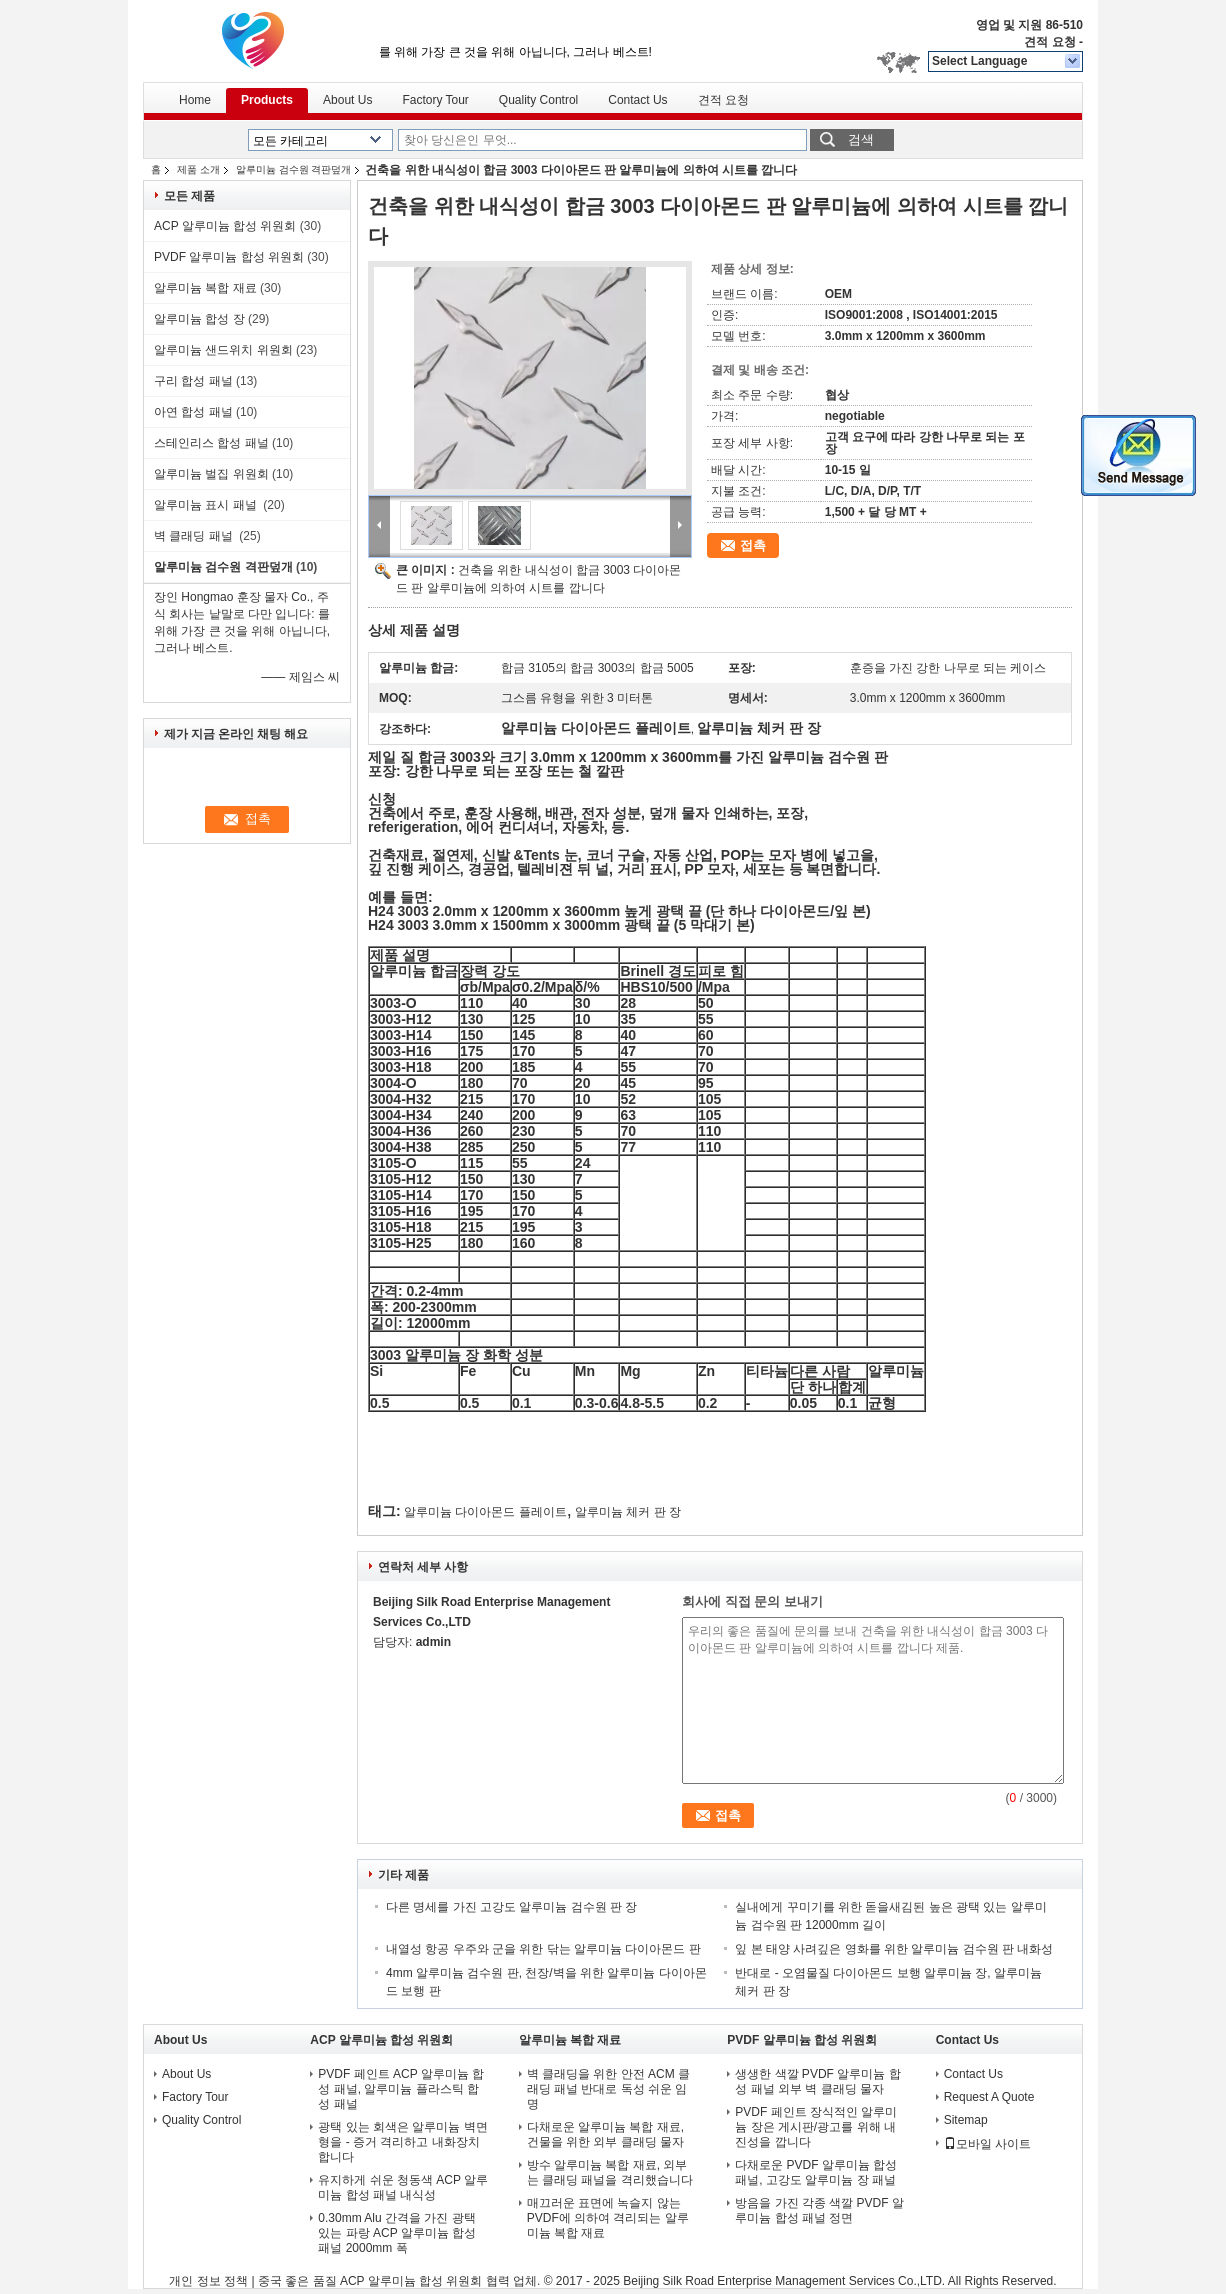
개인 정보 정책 (208, 2281)
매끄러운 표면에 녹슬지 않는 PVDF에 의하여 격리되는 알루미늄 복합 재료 (608, 2218)
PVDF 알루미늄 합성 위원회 (229, 257)
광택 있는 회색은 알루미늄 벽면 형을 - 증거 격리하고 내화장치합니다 (402, 2142)
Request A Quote (989, 2097)
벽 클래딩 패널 (195, 536)
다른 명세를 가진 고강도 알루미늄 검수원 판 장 (511, 1907)
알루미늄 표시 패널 (207, 505)
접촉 (753, 545)
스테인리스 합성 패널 (211, 443)
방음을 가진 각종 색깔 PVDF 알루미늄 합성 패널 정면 (819, 2210)
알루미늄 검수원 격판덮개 (294, 169)
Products (267, 100)
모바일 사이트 (987, 2144)
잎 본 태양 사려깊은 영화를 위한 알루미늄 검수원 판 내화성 (894, 1949)
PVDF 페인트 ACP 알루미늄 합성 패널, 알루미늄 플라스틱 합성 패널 (401, 2089)
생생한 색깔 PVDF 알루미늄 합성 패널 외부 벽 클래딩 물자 (817, 2081)
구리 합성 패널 (193, 381)
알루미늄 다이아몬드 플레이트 (485, 1512)
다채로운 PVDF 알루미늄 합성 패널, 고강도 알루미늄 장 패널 (817, 2172)
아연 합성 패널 (193, 412)
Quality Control (538, 100)
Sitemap (966, 2120)
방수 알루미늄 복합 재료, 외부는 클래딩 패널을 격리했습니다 (610, 2172)
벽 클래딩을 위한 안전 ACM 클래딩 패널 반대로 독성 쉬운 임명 (608, 2089)
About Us (347, 100)
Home (195, 100)
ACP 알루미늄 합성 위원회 (225, 226)
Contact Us (637, 100)
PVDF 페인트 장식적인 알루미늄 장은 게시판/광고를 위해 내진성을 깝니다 (816, 2127)
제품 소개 (198, 169)
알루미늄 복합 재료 (205, 288)
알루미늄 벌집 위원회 (211, 474)
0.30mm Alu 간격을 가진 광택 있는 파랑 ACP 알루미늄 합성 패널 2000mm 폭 (397, 2233)
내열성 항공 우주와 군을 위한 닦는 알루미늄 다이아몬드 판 (543, 1949)
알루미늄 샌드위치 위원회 (223, 350)
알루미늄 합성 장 (199, 319)
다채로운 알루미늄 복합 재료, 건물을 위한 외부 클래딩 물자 (605, 2134)
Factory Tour (435, 100)
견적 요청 (1049, 42)
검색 (861, 139)
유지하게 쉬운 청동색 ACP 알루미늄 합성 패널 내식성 (403, 2187)
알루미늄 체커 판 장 (628, 1512)
